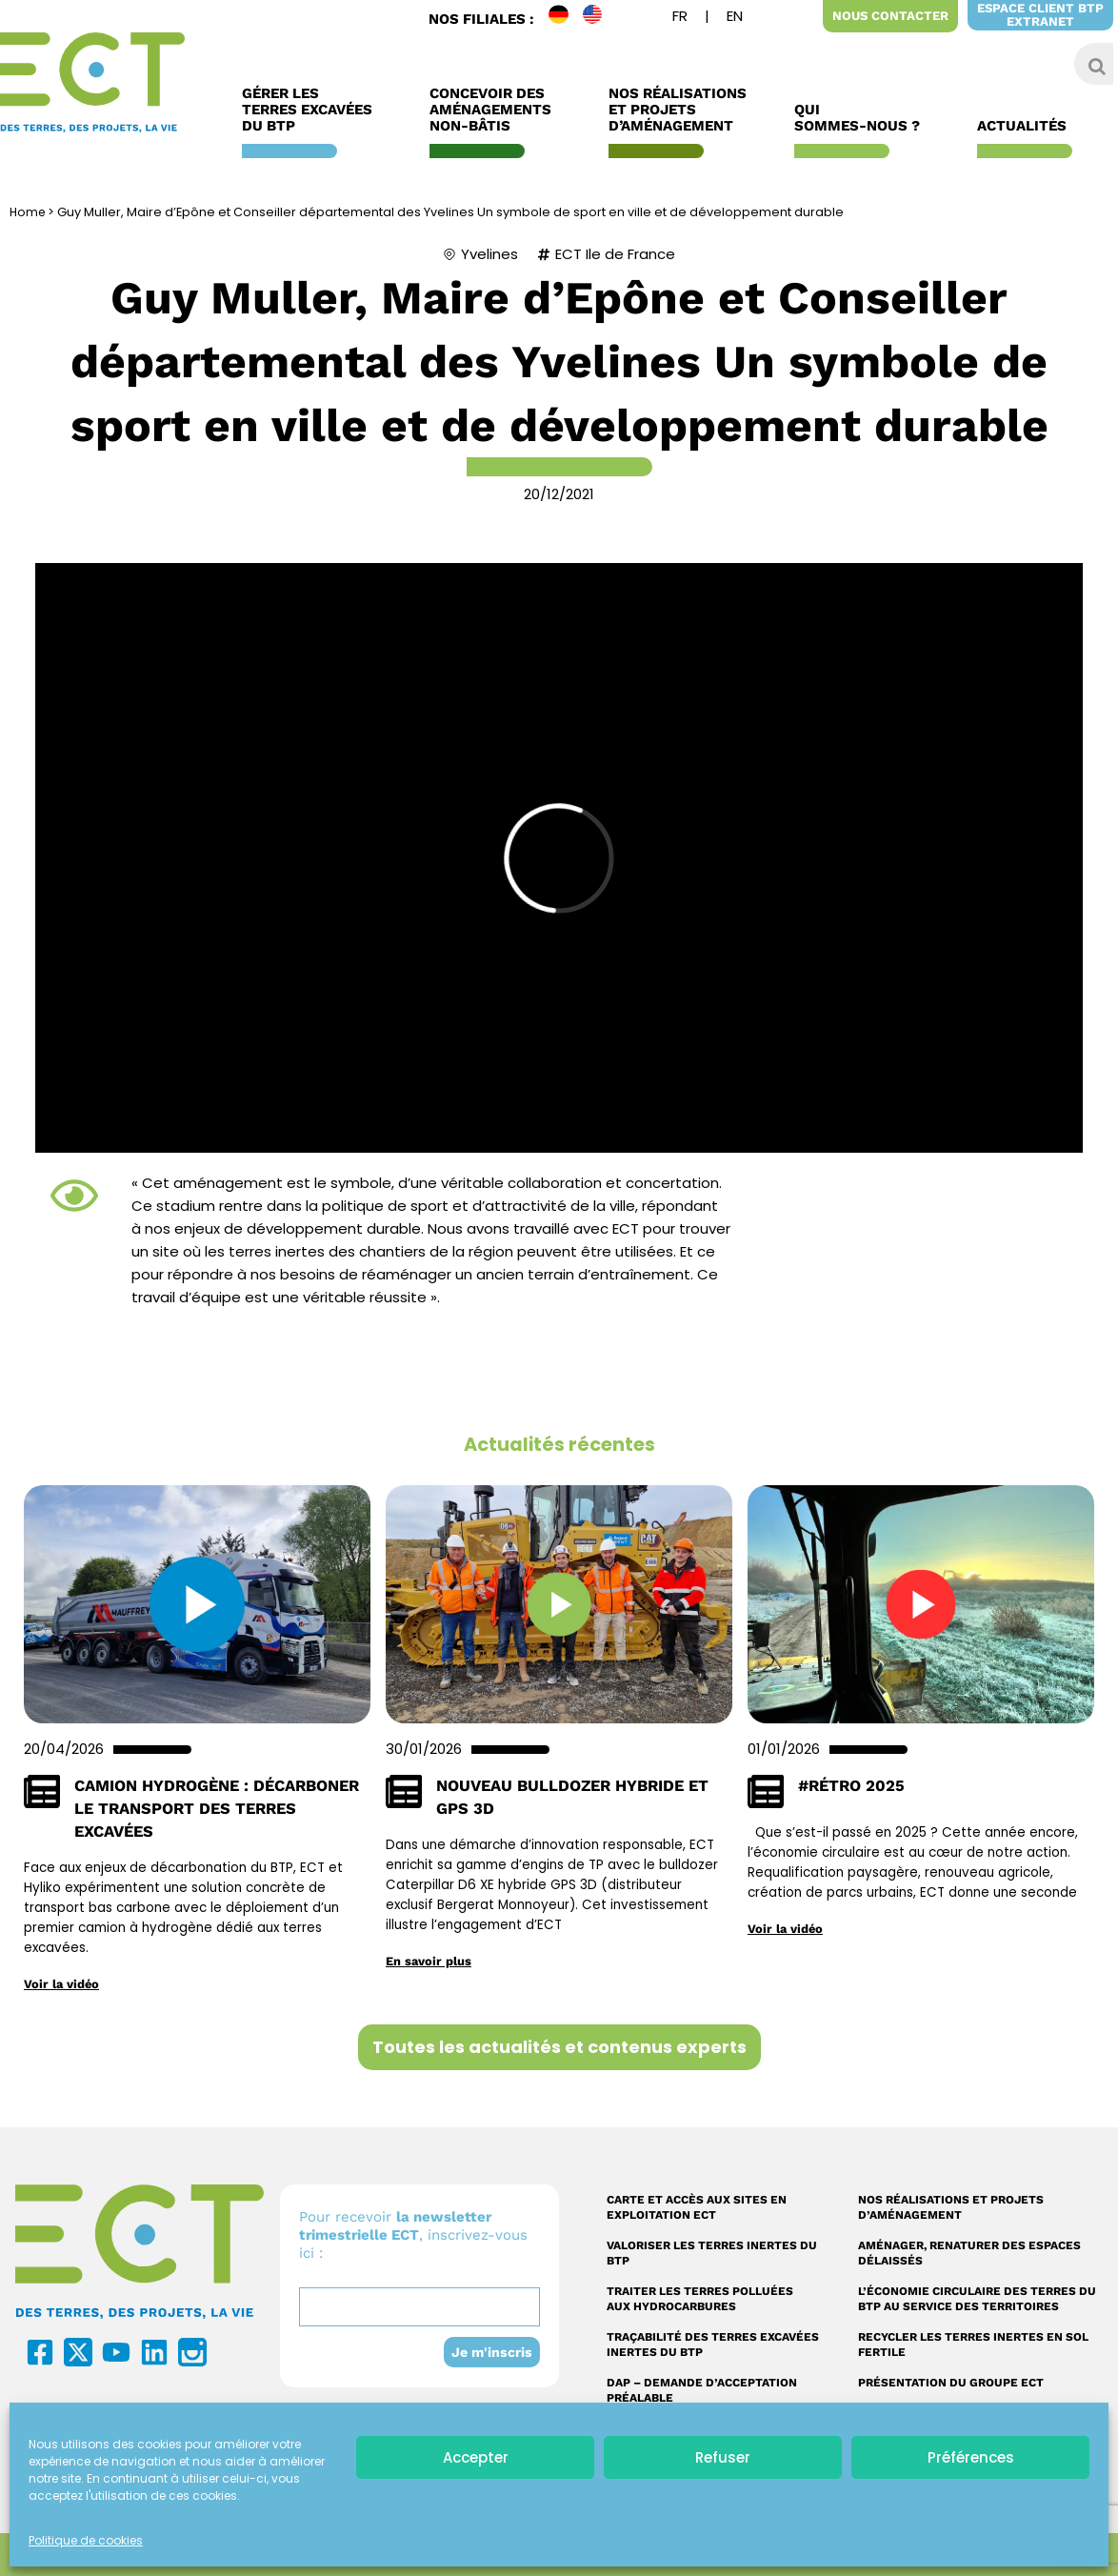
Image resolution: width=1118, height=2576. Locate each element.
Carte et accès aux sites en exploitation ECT (697, 2207)
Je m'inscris (490, 2352)
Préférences (971, 2457)
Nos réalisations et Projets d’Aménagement (678, 110)
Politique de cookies (86, 2540)
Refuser (722, 2457)
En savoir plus (430, 1960)
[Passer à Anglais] (734, 18)
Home (29, 212)
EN (600, 18)
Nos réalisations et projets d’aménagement (951, 2207)
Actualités (1026, 126)
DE (566, 18)
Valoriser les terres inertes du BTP (712, 2253)
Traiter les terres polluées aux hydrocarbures (700, 2298)
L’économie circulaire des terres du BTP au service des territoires (977, 2298)
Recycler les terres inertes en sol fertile (973, 2344)
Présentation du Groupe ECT (951, 2382)
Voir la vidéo (63, 1983)
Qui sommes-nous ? (861, 118)
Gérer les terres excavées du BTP (312, 110)
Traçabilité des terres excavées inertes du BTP (713, 2344)
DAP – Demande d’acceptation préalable (702, 2390)
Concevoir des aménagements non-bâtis (495, 110)
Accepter (476, 2457)
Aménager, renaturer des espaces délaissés (969, 2253)
